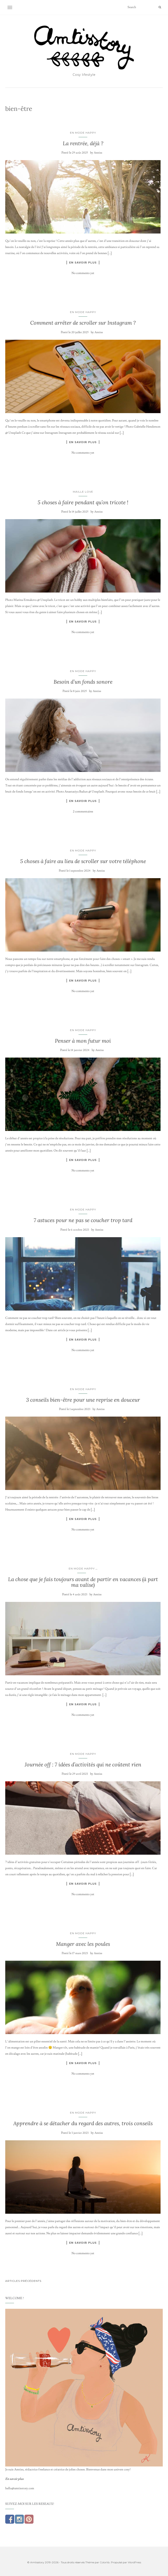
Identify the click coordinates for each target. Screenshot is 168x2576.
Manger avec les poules (83, 1944)
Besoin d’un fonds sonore (83, 681)
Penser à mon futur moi (83, 1040)
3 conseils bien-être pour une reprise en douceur (83, 1399)
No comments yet (83, 273)
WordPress (134, 2562)
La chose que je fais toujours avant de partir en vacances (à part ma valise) (83, 1582)
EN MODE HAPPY (83, 132)
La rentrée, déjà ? (83, 143)
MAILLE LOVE (83, 491)
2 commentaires (83, 812)
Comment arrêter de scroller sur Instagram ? (83, 322)
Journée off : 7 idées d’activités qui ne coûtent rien (83, 1764)
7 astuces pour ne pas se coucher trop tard (83, 1220)
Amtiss (98, 152)
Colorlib (105, 2562)
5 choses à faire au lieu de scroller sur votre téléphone (83, 861)
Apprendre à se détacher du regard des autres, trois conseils (83, 2123)
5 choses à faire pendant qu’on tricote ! (83, 502)
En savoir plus (83, 262)
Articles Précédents (23, 2280)
